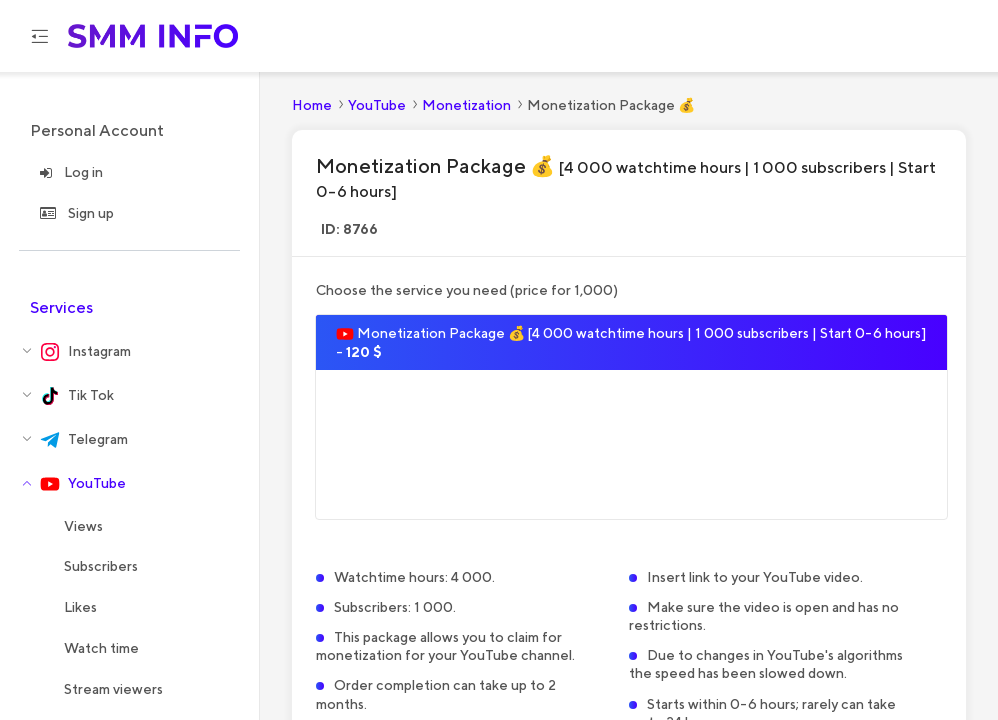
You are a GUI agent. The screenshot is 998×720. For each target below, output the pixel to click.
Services (61, 307)
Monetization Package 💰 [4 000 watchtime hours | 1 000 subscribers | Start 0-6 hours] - (631, 343)
